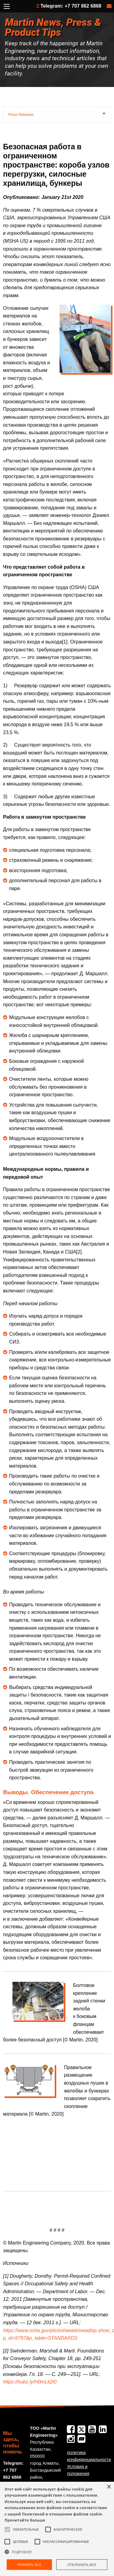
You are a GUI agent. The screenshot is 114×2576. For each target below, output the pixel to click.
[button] (57, 2552)
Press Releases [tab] (21, 115)
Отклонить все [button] (81, 2564)
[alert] (57, 2529)
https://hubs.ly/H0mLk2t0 (30, 2381)
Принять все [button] (29, 2564)
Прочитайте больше (25, 2520)
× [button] (108, 2487)
